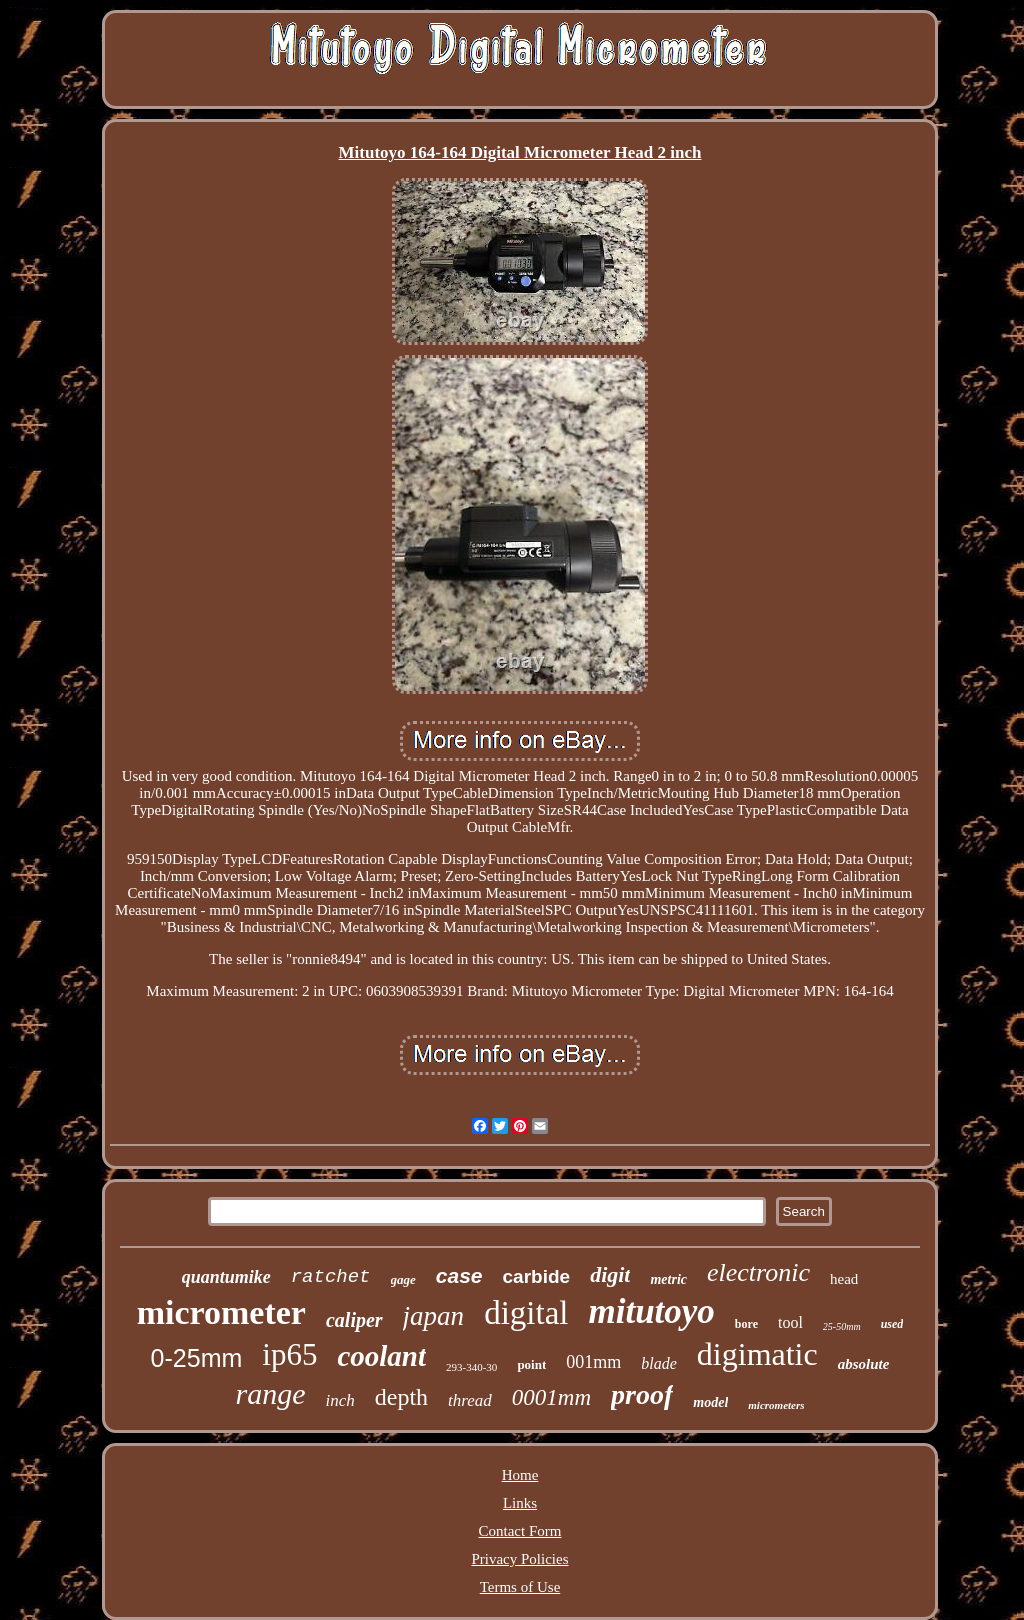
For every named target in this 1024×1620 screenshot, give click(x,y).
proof (642, 1394)
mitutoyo (651, 1311)
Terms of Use (520, 1587)
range (270, 1393)
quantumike (226, 1277)
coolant (381, 1356)
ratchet (331, 1277)
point (531, 1364)
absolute (864, 1364)
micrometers (776, 1405)
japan (434, 1316)
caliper (354, 1320)
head (844, 1279)
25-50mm (842, 1326)
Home (520, 1475)
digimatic (757, 1354)
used (892, 1324)
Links (520, 1503)
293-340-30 (471, 1367)
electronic (758, 1272)
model (710, 1402)
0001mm (551, 1397)
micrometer (221, 1312)
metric (668, 1279)
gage (403, 1279)
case (459, 1275)
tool (790, 1322)
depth (401, 1397)
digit (610, 1274)
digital (526, 1313)
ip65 (289, 1354)
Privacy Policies (519, 1559)
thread (470, 1400)
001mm (593, 1362)
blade (659, 1363)
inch (339, 1400)
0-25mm (197, 1358)
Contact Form (520, 1531)
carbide (537, 1276)
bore (746, 1324)
